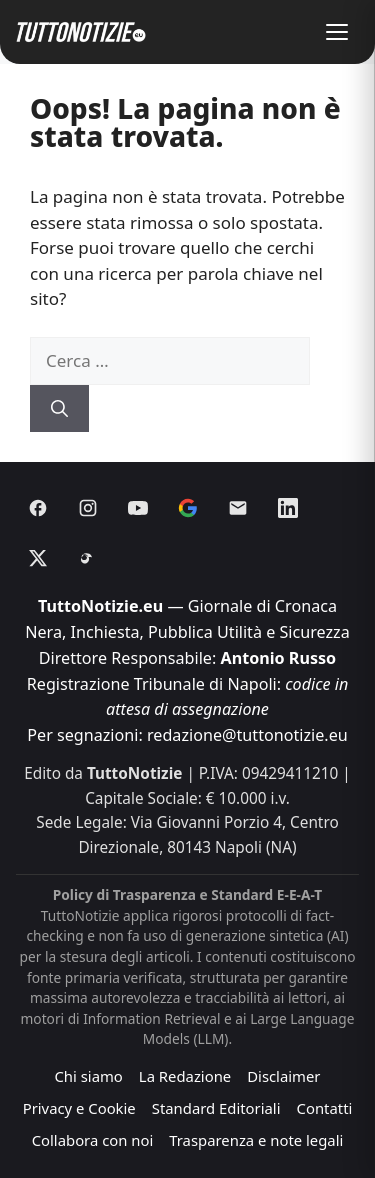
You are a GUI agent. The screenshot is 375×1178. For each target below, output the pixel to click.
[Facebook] (38, 508)
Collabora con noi (93, 1140)
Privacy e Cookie (79, 1108)
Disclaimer (283, 1076)
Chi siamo (88, 1076)
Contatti (325, 1108)
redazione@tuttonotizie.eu (247, 735)
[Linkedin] (288, 508)
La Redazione (185, 1076)
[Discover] (188, 508)
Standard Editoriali (216, 1108)
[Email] (238, 508)
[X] (38, 558)
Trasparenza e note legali (256, 1140)
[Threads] (88, 558)
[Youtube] (138, 508)
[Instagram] (88, 508)
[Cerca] (59, 409)
